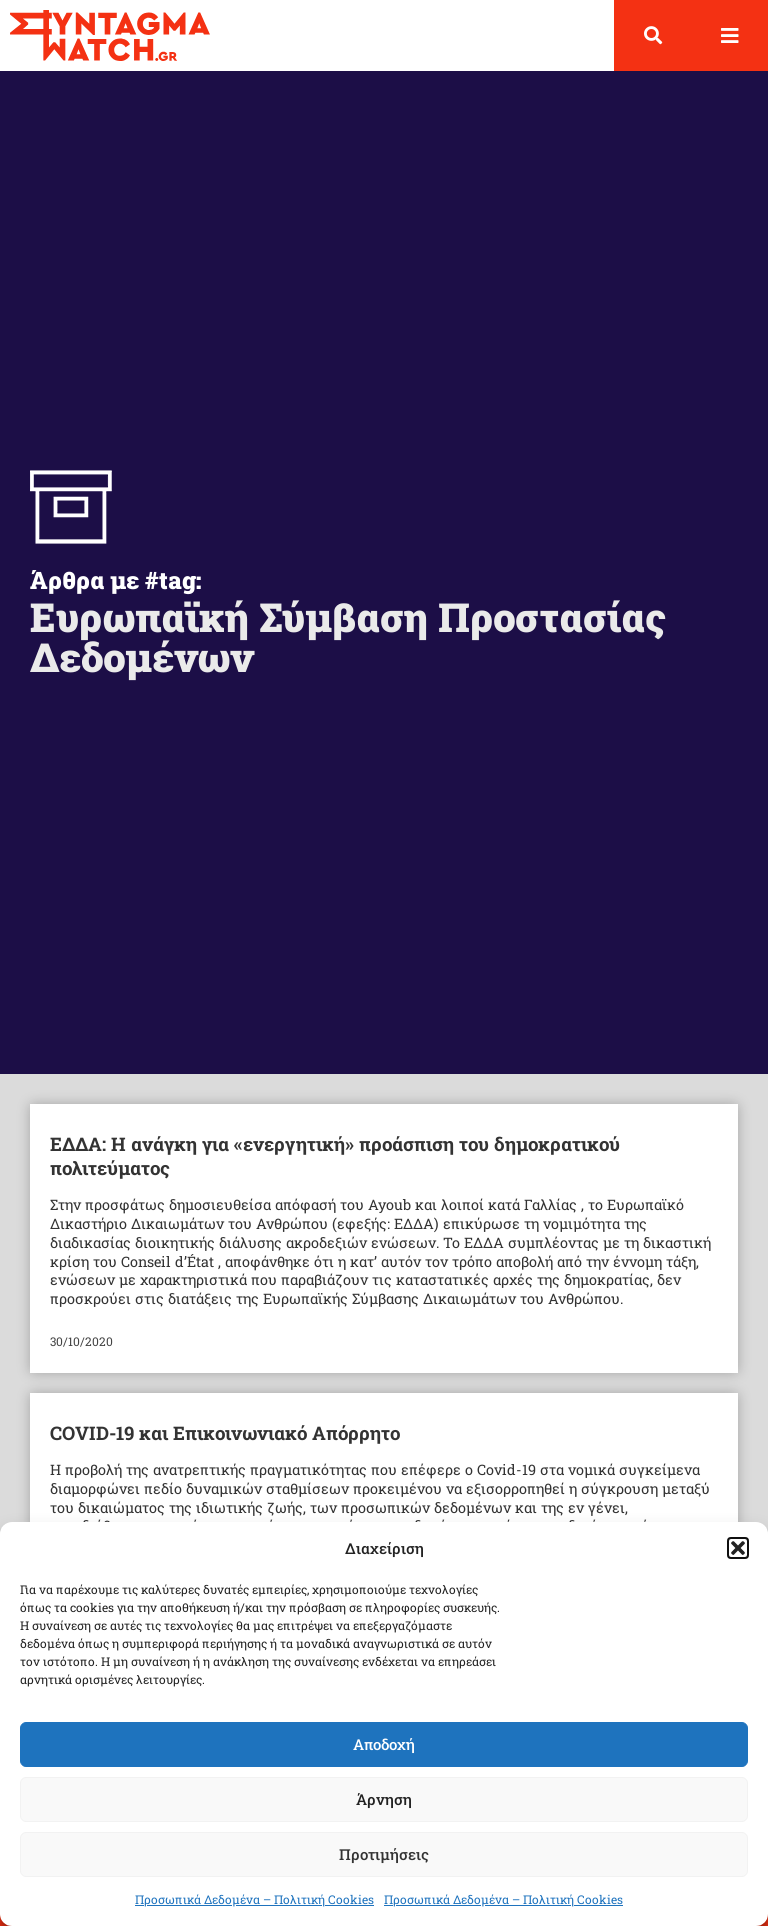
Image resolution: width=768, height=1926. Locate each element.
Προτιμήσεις (384, 1854)
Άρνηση (384, 1799)
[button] (738, 1548)
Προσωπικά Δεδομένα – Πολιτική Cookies (254, 1899)
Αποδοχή (384, 1744)
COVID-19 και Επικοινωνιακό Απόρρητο (225, 1432)
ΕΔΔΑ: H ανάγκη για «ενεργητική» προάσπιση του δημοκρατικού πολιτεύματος (335, 1155)
